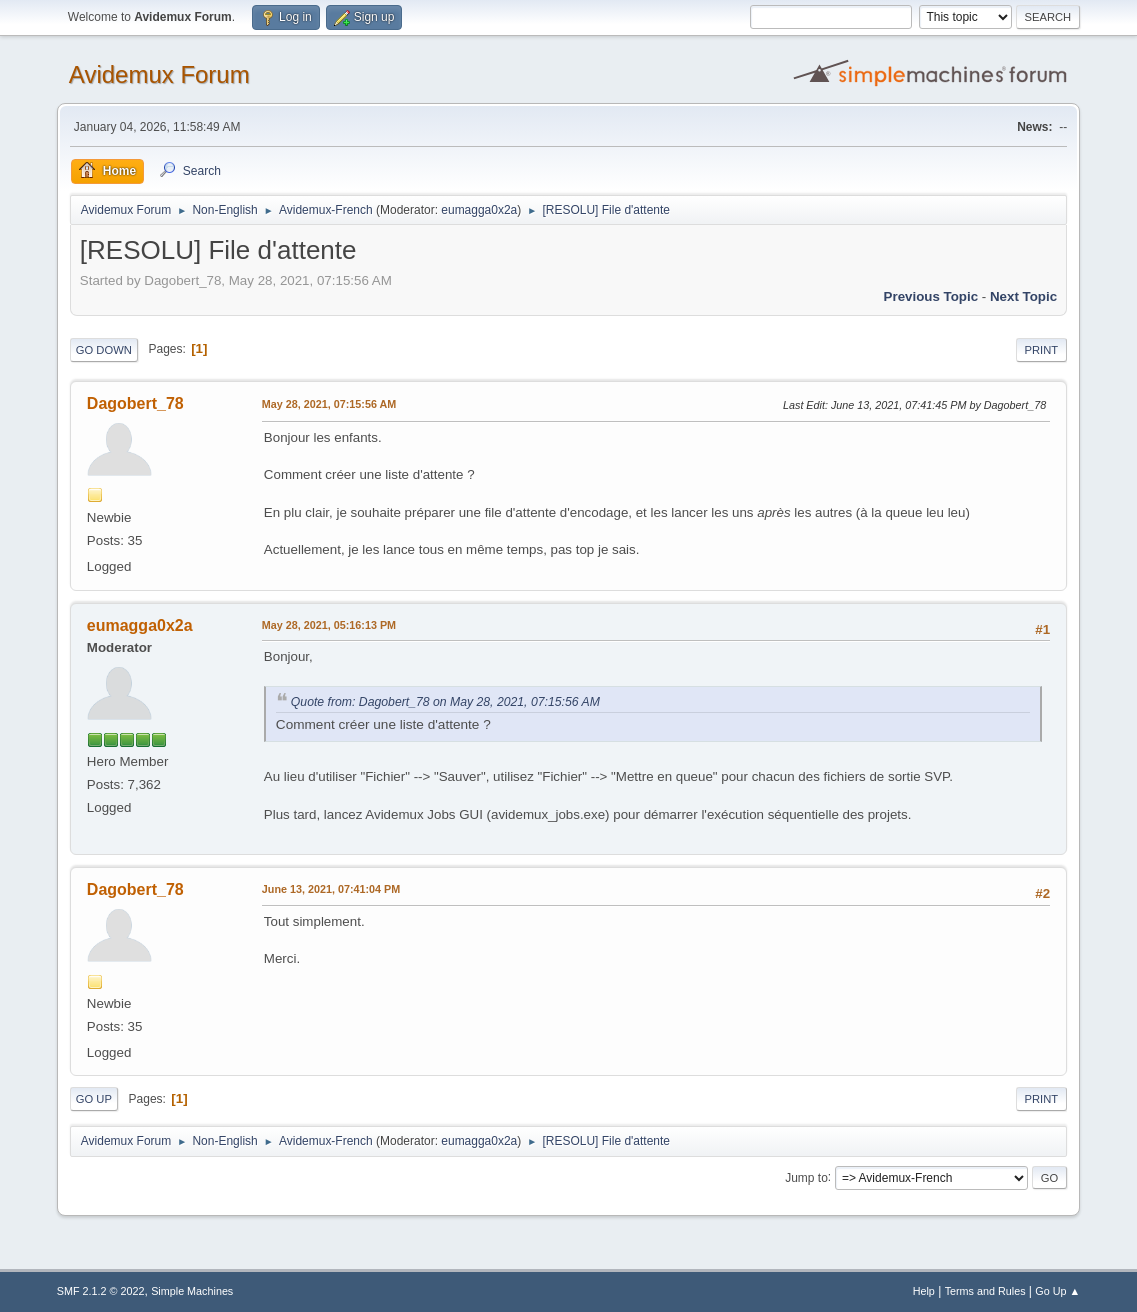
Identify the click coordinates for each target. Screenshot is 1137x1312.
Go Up (94, 1099)
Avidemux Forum (159, 74)
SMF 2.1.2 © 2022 (101, 1291)
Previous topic (931, 296)
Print (1042, 350)
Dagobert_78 (135, 403)
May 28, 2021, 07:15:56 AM (329, 404)
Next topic (1023, 296)
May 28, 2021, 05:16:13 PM (329, 625)
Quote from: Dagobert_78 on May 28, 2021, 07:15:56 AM (445, 702)
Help (924, 1291)
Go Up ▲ (1057, 1291)
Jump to (806, 1177)
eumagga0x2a (479, 210)
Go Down (104, 350)
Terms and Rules (985, 1291)
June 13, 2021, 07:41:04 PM (331, 889)
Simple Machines (192, 1291)
